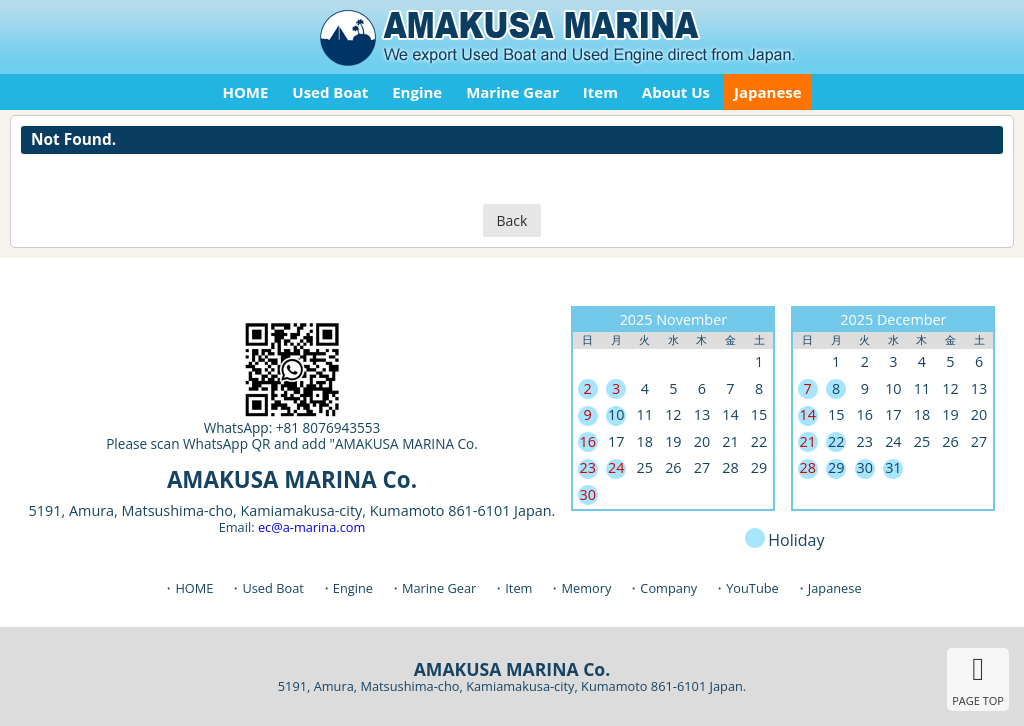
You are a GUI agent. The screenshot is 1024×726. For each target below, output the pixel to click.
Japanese (768, 92)
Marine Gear (512, 92)
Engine (417, 92)
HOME (245, 92)
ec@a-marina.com (311, 527)
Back (512, 220)
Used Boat (330, 92)
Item (600, 92)
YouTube (752, 588)
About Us (676, 92)
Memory (586, 588)
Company (668, 588)
